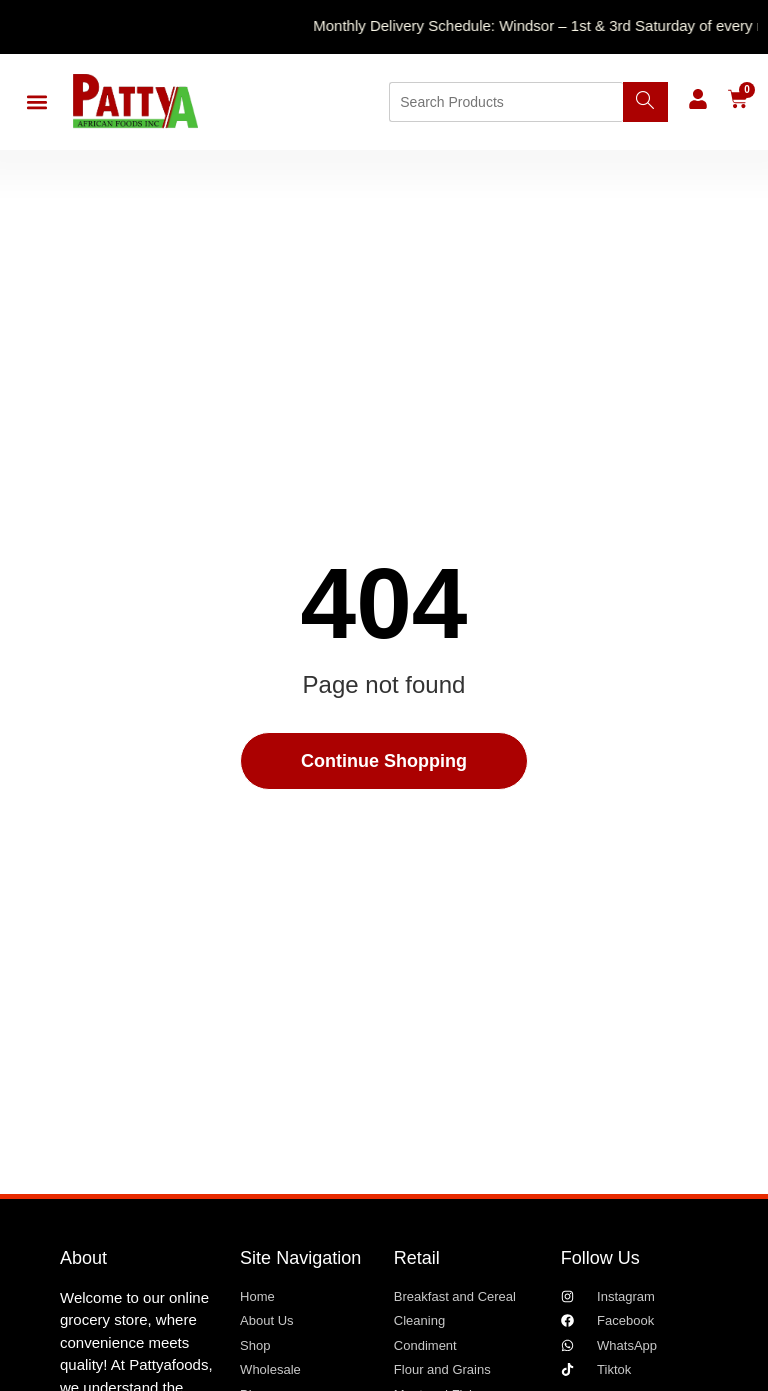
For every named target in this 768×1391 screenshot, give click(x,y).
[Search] (645, 102)
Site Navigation (300, 1258)
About (83, 1258)
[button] (36, 102)
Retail (417, 1258)
